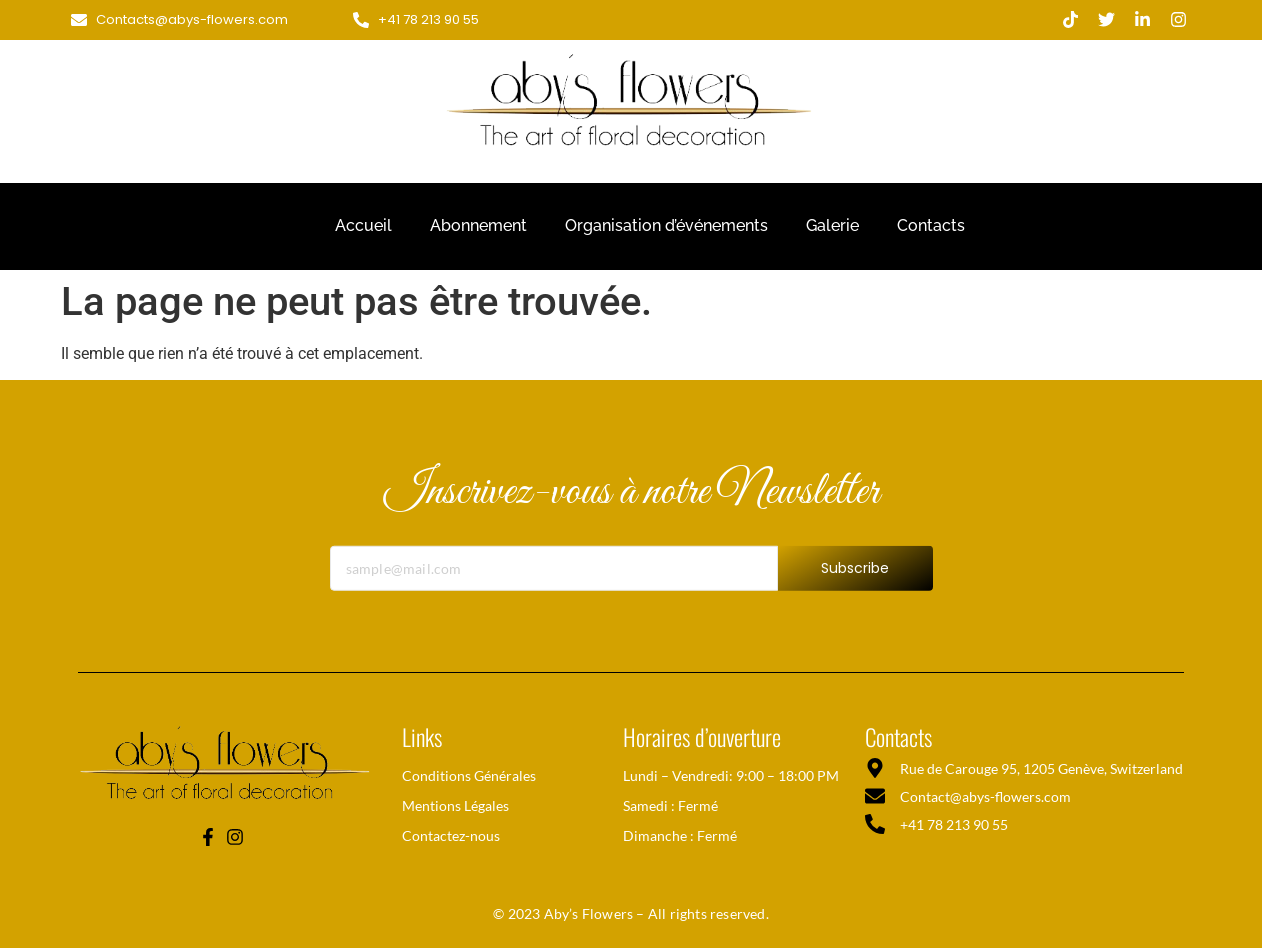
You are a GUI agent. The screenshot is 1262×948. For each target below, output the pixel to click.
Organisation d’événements (666, 225)
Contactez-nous (451, 835)
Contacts (931, 225)
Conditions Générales (469, 775)
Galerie (832, 225)
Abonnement (478, 225)
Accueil (363, 225)
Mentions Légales (455, 805)
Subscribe (855, 583)
